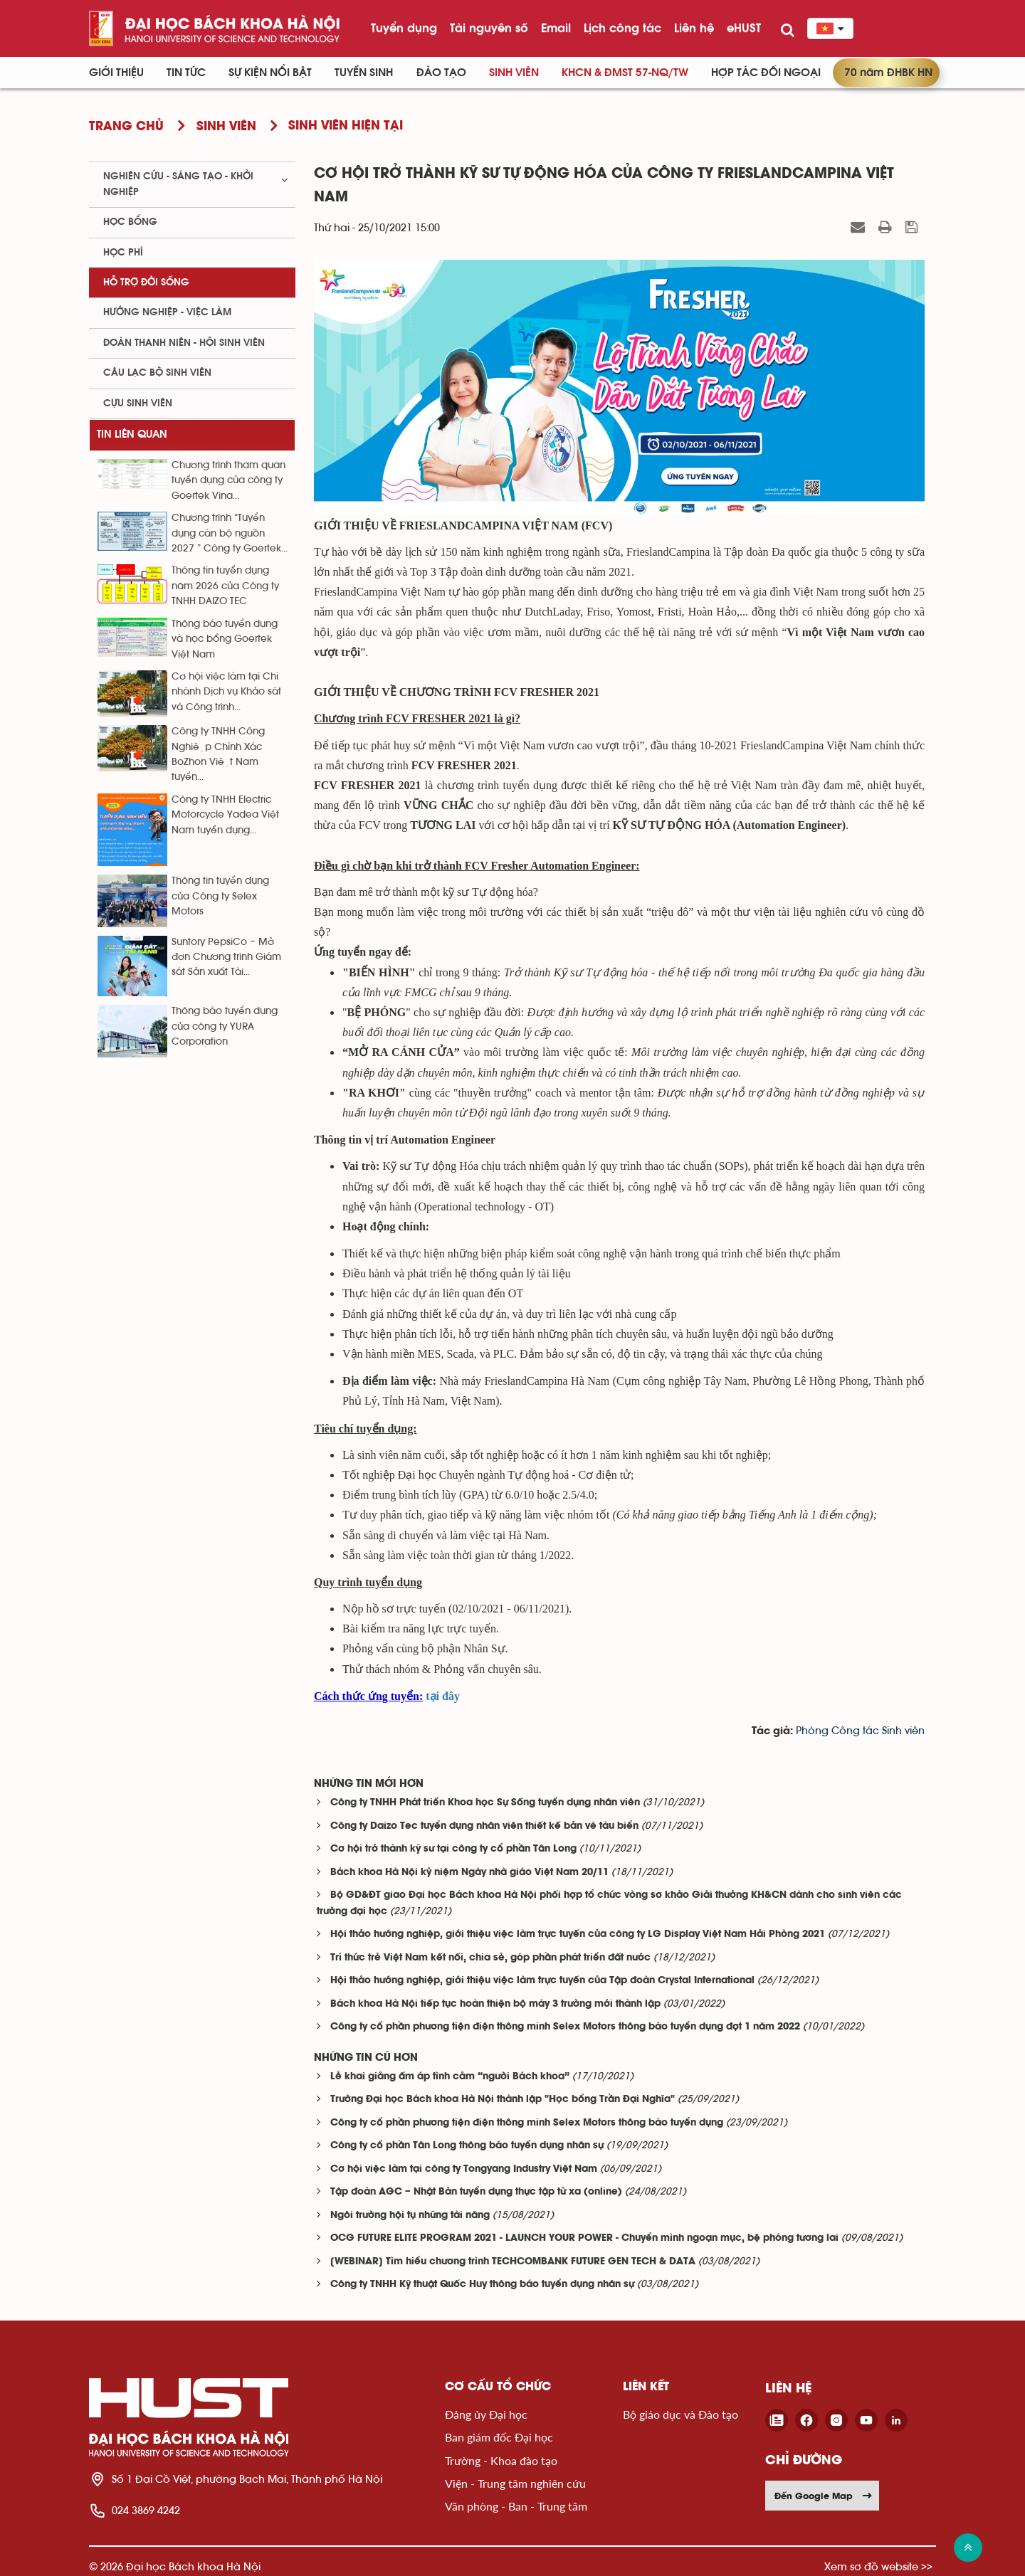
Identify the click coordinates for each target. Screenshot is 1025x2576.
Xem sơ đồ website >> (878, 2566)
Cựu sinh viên (137, 403)
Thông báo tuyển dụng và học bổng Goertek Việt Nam (225, 639)
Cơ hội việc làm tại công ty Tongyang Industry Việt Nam (463, 2169)
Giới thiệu (116, 72)
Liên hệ (694, 28)
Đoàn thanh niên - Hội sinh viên (184, 343)
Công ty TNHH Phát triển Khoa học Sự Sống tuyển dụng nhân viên (485, 1802)
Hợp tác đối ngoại (766, 72)
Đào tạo (441, 72)
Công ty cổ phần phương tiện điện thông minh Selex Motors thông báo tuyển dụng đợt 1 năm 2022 (565, 2027)
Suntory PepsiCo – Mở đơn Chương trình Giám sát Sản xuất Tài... (226, 957)
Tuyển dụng (404, 28)
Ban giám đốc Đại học (499, 2437)
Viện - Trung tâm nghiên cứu (515, 2483)
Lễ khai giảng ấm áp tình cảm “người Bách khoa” (449, 2076)
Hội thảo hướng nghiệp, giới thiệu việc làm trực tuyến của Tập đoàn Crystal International (542, 1980)
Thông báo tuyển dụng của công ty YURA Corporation (225, 1026)
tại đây (443, 1696)
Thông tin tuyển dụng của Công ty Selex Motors (220, 896)
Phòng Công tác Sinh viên (860, 1731)
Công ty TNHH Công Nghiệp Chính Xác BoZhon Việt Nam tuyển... (218, 754)
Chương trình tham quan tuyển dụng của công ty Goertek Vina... (228, 480)
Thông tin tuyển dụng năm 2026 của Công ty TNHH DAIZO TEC (225, 586)
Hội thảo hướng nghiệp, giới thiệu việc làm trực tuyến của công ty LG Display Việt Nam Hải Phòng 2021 (577, 1934)
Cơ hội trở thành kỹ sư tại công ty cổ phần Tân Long (453, 1849)
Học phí (123, 253)
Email (556, 28)
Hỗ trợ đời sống (146, 282)
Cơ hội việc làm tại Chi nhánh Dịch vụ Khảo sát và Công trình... (226, 692)
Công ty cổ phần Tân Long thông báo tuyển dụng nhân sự (467, 2145)
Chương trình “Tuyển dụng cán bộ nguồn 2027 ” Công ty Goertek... (230, 533)
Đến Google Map (823, 2495)
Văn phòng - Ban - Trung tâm (516, 2506)
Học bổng (130, 222)
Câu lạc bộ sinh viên (157, 373)
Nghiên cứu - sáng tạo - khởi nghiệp (178, 183)
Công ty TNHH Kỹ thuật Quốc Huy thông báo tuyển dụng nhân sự (482, 2284)
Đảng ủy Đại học (486, 2414)
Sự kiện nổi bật (270, 72)
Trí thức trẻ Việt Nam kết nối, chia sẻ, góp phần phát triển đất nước (490, 1958)
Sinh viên (514, 72)
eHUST (744, 28)
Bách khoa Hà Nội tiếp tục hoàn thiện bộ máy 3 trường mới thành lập (495, 2004)
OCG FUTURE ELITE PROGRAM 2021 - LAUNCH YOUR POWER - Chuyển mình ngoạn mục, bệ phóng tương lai (584, 2238)
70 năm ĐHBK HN (888, 72)
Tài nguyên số (489, 28)
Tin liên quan (132, 434)
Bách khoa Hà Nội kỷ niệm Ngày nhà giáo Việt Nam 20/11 (469, 1872)
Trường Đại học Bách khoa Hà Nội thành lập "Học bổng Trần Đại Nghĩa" (502, 2099)
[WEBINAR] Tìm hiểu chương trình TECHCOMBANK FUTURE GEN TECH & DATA (512, 2261)
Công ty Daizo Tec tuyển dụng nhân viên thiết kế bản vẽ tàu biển (484, 1826)
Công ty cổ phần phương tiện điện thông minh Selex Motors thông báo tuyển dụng (526, 2123)
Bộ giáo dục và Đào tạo (680, 2414)
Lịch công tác (622, 28)
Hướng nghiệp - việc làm (167, 312)
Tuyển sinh (364, 72)
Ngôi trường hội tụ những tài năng (410, 2215)
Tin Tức (186, 72)
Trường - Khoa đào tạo (501, 2460)
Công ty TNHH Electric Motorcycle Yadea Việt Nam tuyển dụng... (225, 815)
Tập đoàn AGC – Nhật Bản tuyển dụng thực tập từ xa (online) (476, 2192)
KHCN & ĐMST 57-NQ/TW (625, 72)
